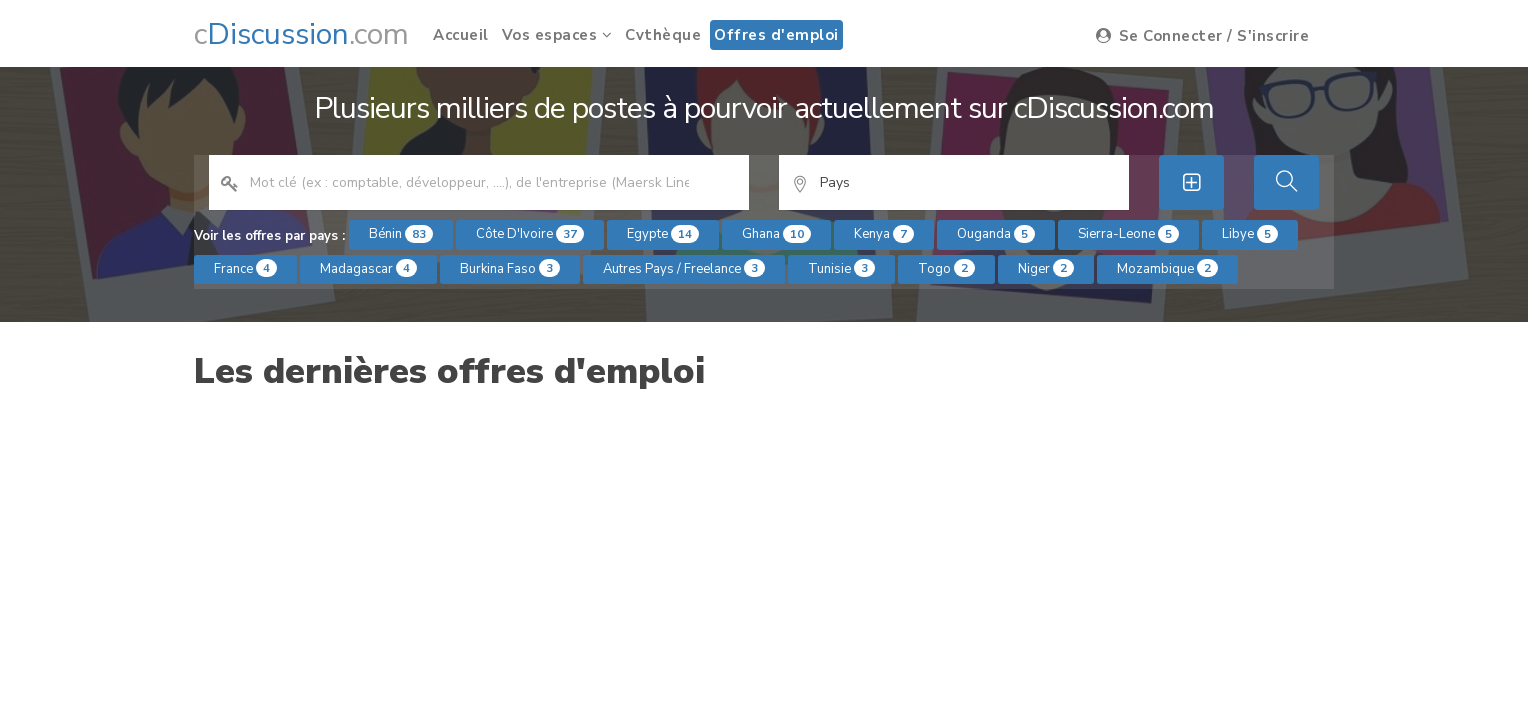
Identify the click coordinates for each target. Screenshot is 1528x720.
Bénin (401, 234)
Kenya (884, 234)
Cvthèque (663, 35)
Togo (946, 268)
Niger (1046, 268)
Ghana (776, 234)
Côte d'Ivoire (530, 234)
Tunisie (841, 268)
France (245, 268)
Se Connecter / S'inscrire (1203, 36)
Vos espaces (557, 35)
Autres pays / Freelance (684, 268)
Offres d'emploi (776, 35)
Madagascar (368, 268)
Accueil (461, 35)
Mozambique (1167, 268)
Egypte (663, 234)
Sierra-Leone (1128, 234)
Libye (1250, 234)
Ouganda (996, 234)
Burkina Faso (510, 268)
